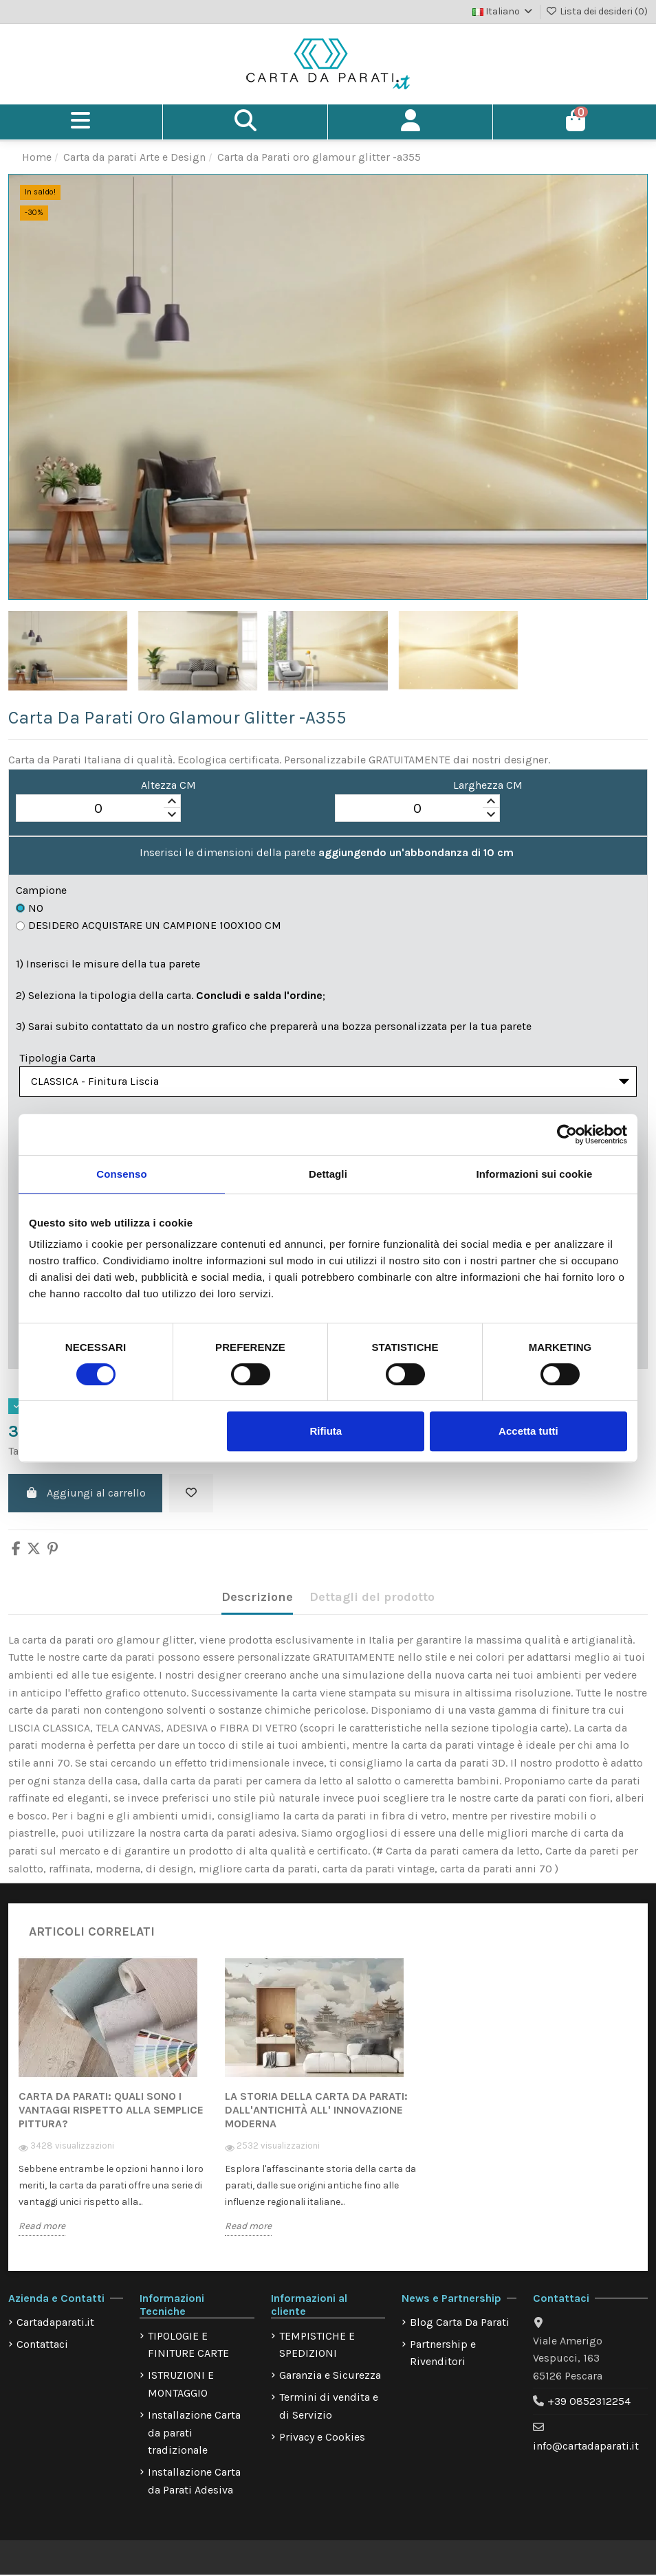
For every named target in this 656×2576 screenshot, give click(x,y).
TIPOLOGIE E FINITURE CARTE (188, 2347)
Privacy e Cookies (322, 2439)
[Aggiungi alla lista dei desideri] (191, 1496)
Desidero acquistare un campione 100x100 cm (148, 925)
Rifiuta (326, 1431)
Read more (42, 2229)
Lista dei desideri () (597, 11)
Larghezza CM (488, 785)
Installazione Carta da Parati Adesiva (194, 2483)
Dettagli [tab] (328, 1174)
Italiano (503, 11)
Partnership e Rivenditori (443, 2355)
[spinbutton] (98, 808)
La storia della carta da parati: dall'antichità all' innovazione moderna (316, 2113)
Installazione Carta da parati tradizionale (194, 2435)
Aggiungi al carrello (85, 1495)
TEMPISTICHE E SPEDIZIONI (317, 2347)
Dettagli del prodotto (372, 1600)
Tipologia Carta (57, 1057)
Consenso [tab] (121, 1174)
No (29, 908)
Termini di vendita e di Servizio (328, 2409)
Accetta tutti (528, 1431)
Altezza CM (168, 785)
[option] (122, 2110)
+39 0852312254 (589, 2404)
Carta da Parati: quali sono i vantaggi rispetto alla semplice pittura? (111, 2113)
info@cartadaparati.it (586, 2448)
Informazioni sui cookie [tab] (535, 1174)
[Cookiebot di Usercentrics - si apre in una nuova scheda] (567, 1134)
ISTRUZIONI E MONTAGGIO (181, 2387)
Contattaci (42, 2346)
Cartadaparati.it (55, 2324)
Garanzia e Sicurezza (330, 2378)
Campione (41, 890)
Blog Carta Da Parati (460, 2324)
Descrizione (257, 1600)
